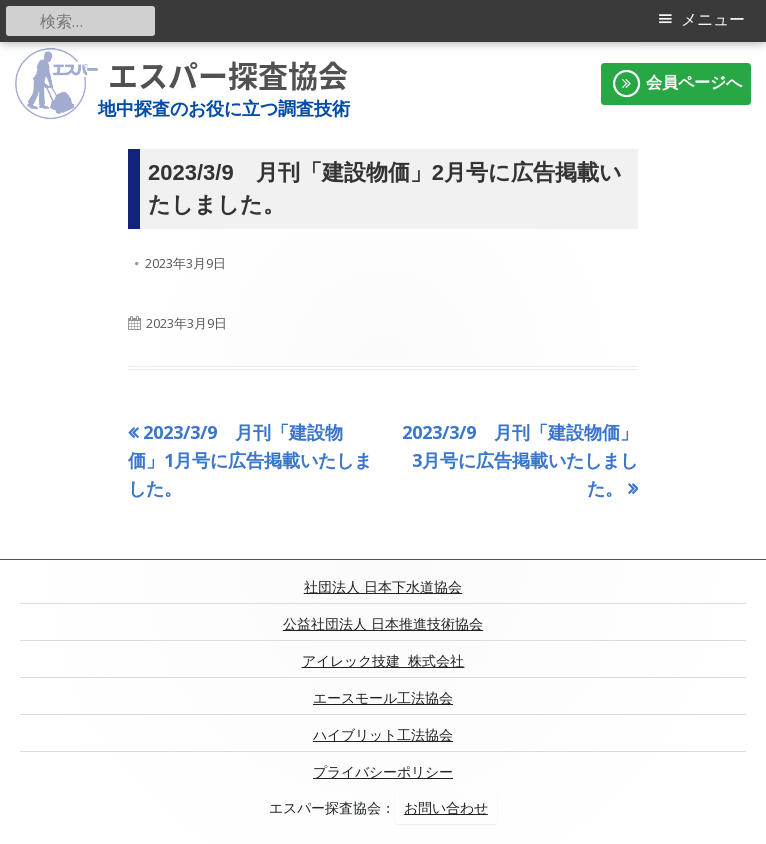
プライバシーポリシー (383, 772)
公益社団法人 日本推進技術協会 (383, 624)
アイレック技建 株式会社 (383, 661)
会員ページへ (676, 84)
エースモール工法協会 (383, 698)
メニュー (713, 19)
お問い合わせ (446, 808)
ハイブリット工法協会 (383, 735)
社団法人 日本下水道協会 (383, 587)
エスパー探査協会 (228, 75)
